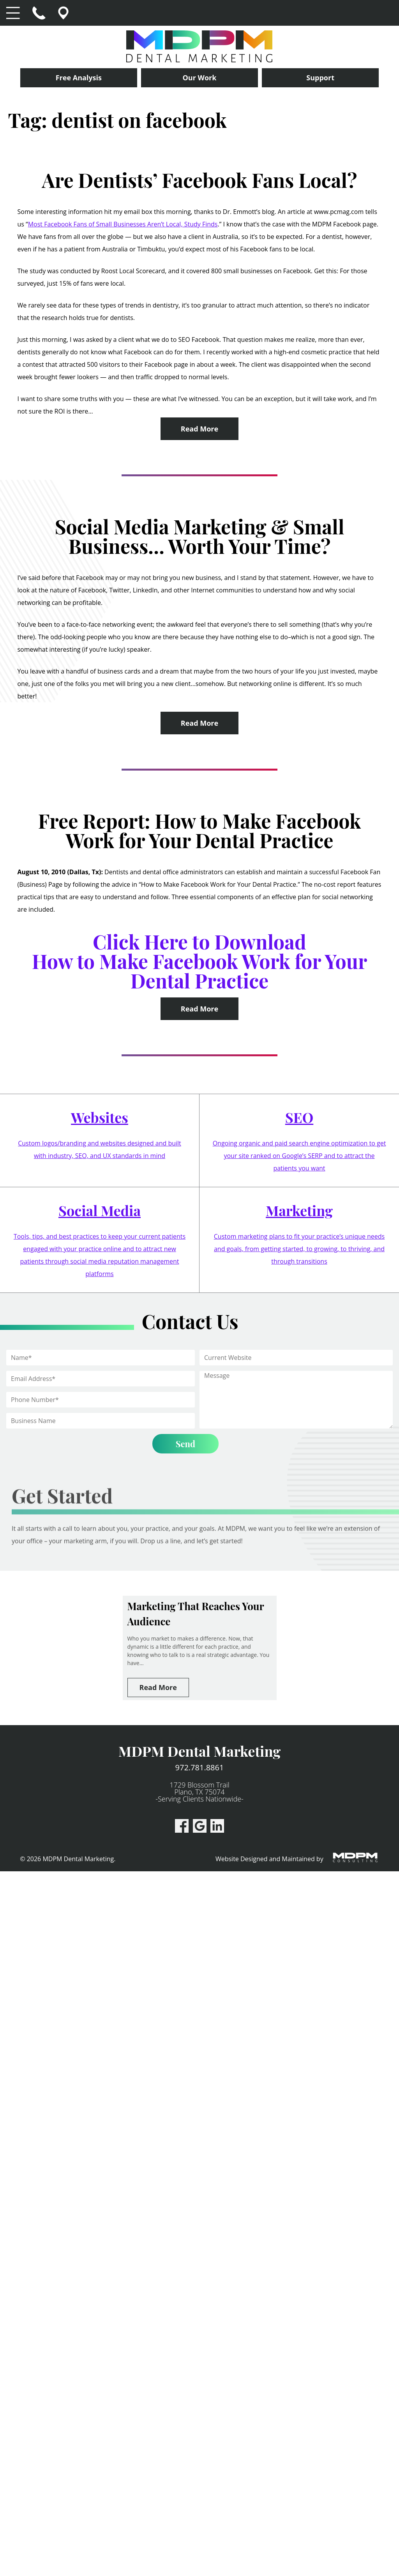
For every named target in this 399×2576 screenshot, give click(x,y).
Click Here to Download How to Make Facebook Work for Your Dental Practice (199, 961)
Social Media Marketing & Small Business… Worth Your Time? (199, 536)
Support (320, 77)
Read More (199, 428)
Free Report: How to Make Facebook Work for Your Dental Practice (199, 830)
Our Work (200, 77)
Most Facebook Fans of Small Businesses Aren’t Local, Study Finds (123, 224)
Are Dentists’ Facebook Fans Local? (199, 180)
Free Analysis (79, 77)
